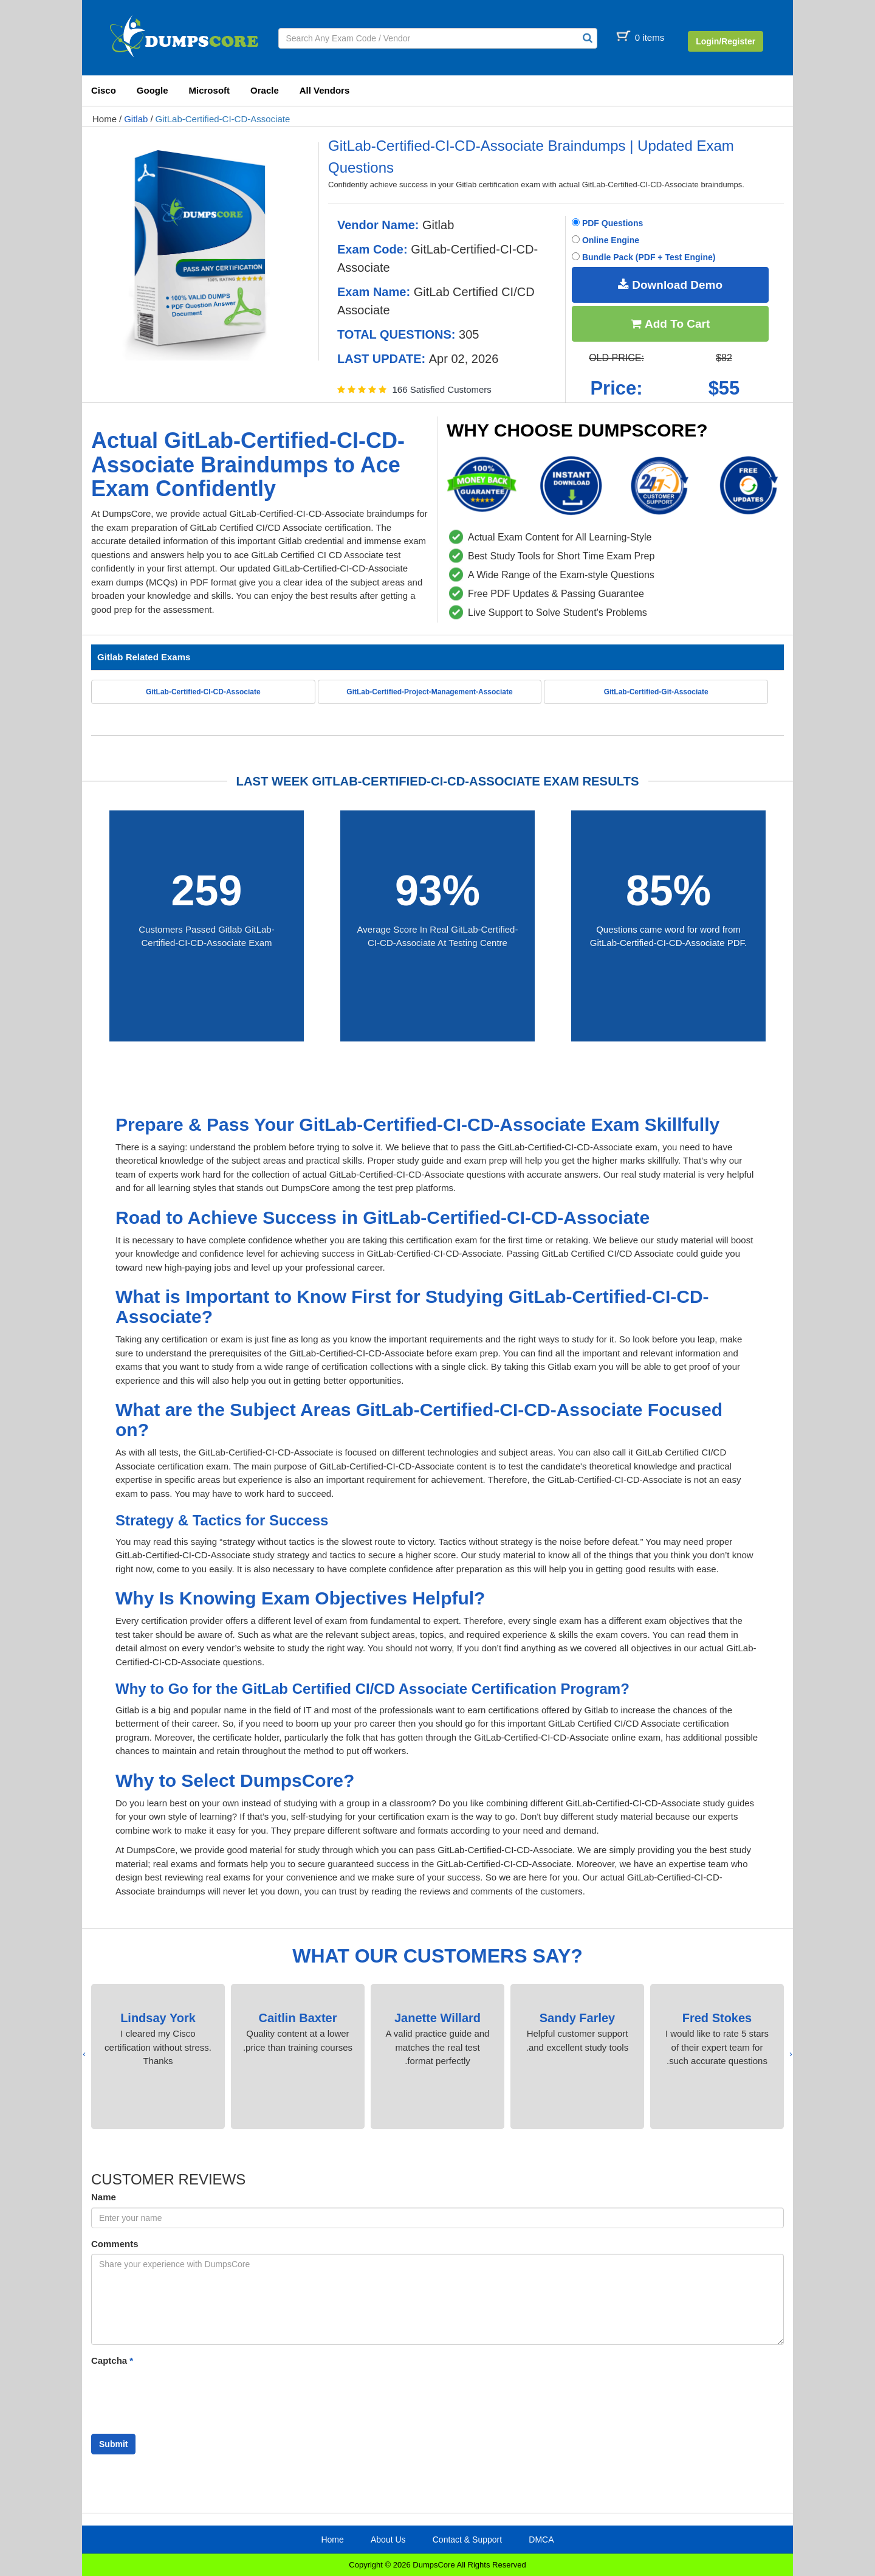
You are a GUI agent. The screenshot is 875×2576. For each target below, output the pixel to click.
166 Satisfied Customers (441, 389)
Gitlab (136, 119)
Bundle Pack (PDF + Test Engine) (643, 257)
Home (104, 119)
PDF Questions (607, 223)
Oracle (264, 90)
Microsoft (209, 90)
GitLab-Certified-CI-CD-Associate (223, 119)
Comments (115, 2244)
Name (103, 2197)
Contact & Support (467, 2539)
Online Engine (605, 240)
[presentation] (790, 2054)
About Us (388, 2539)
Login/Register (725, 41)
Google (152, 90)
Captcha (112, 2360)
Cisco (103, 90)
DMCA (541, 2539)
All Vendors (325, 90)
